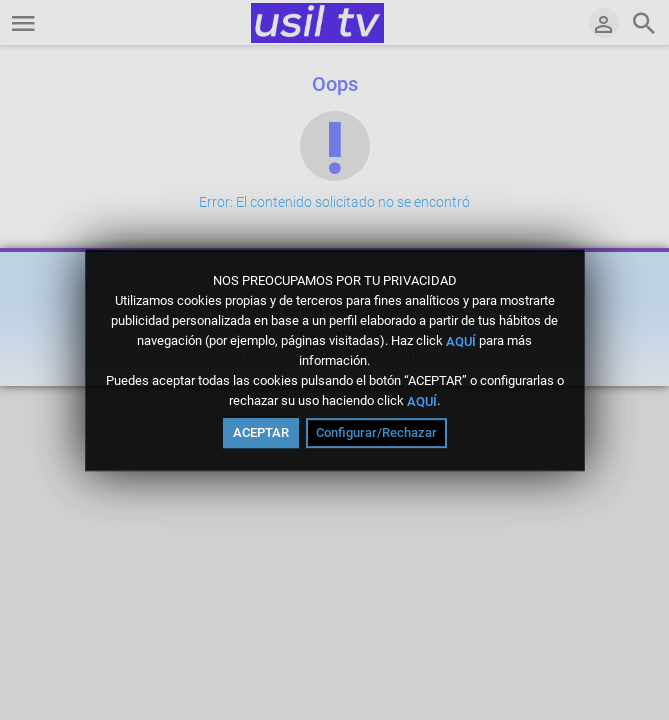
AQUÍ (461, 340)
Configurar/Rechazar (376, 432)
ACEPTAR (261, 432)
